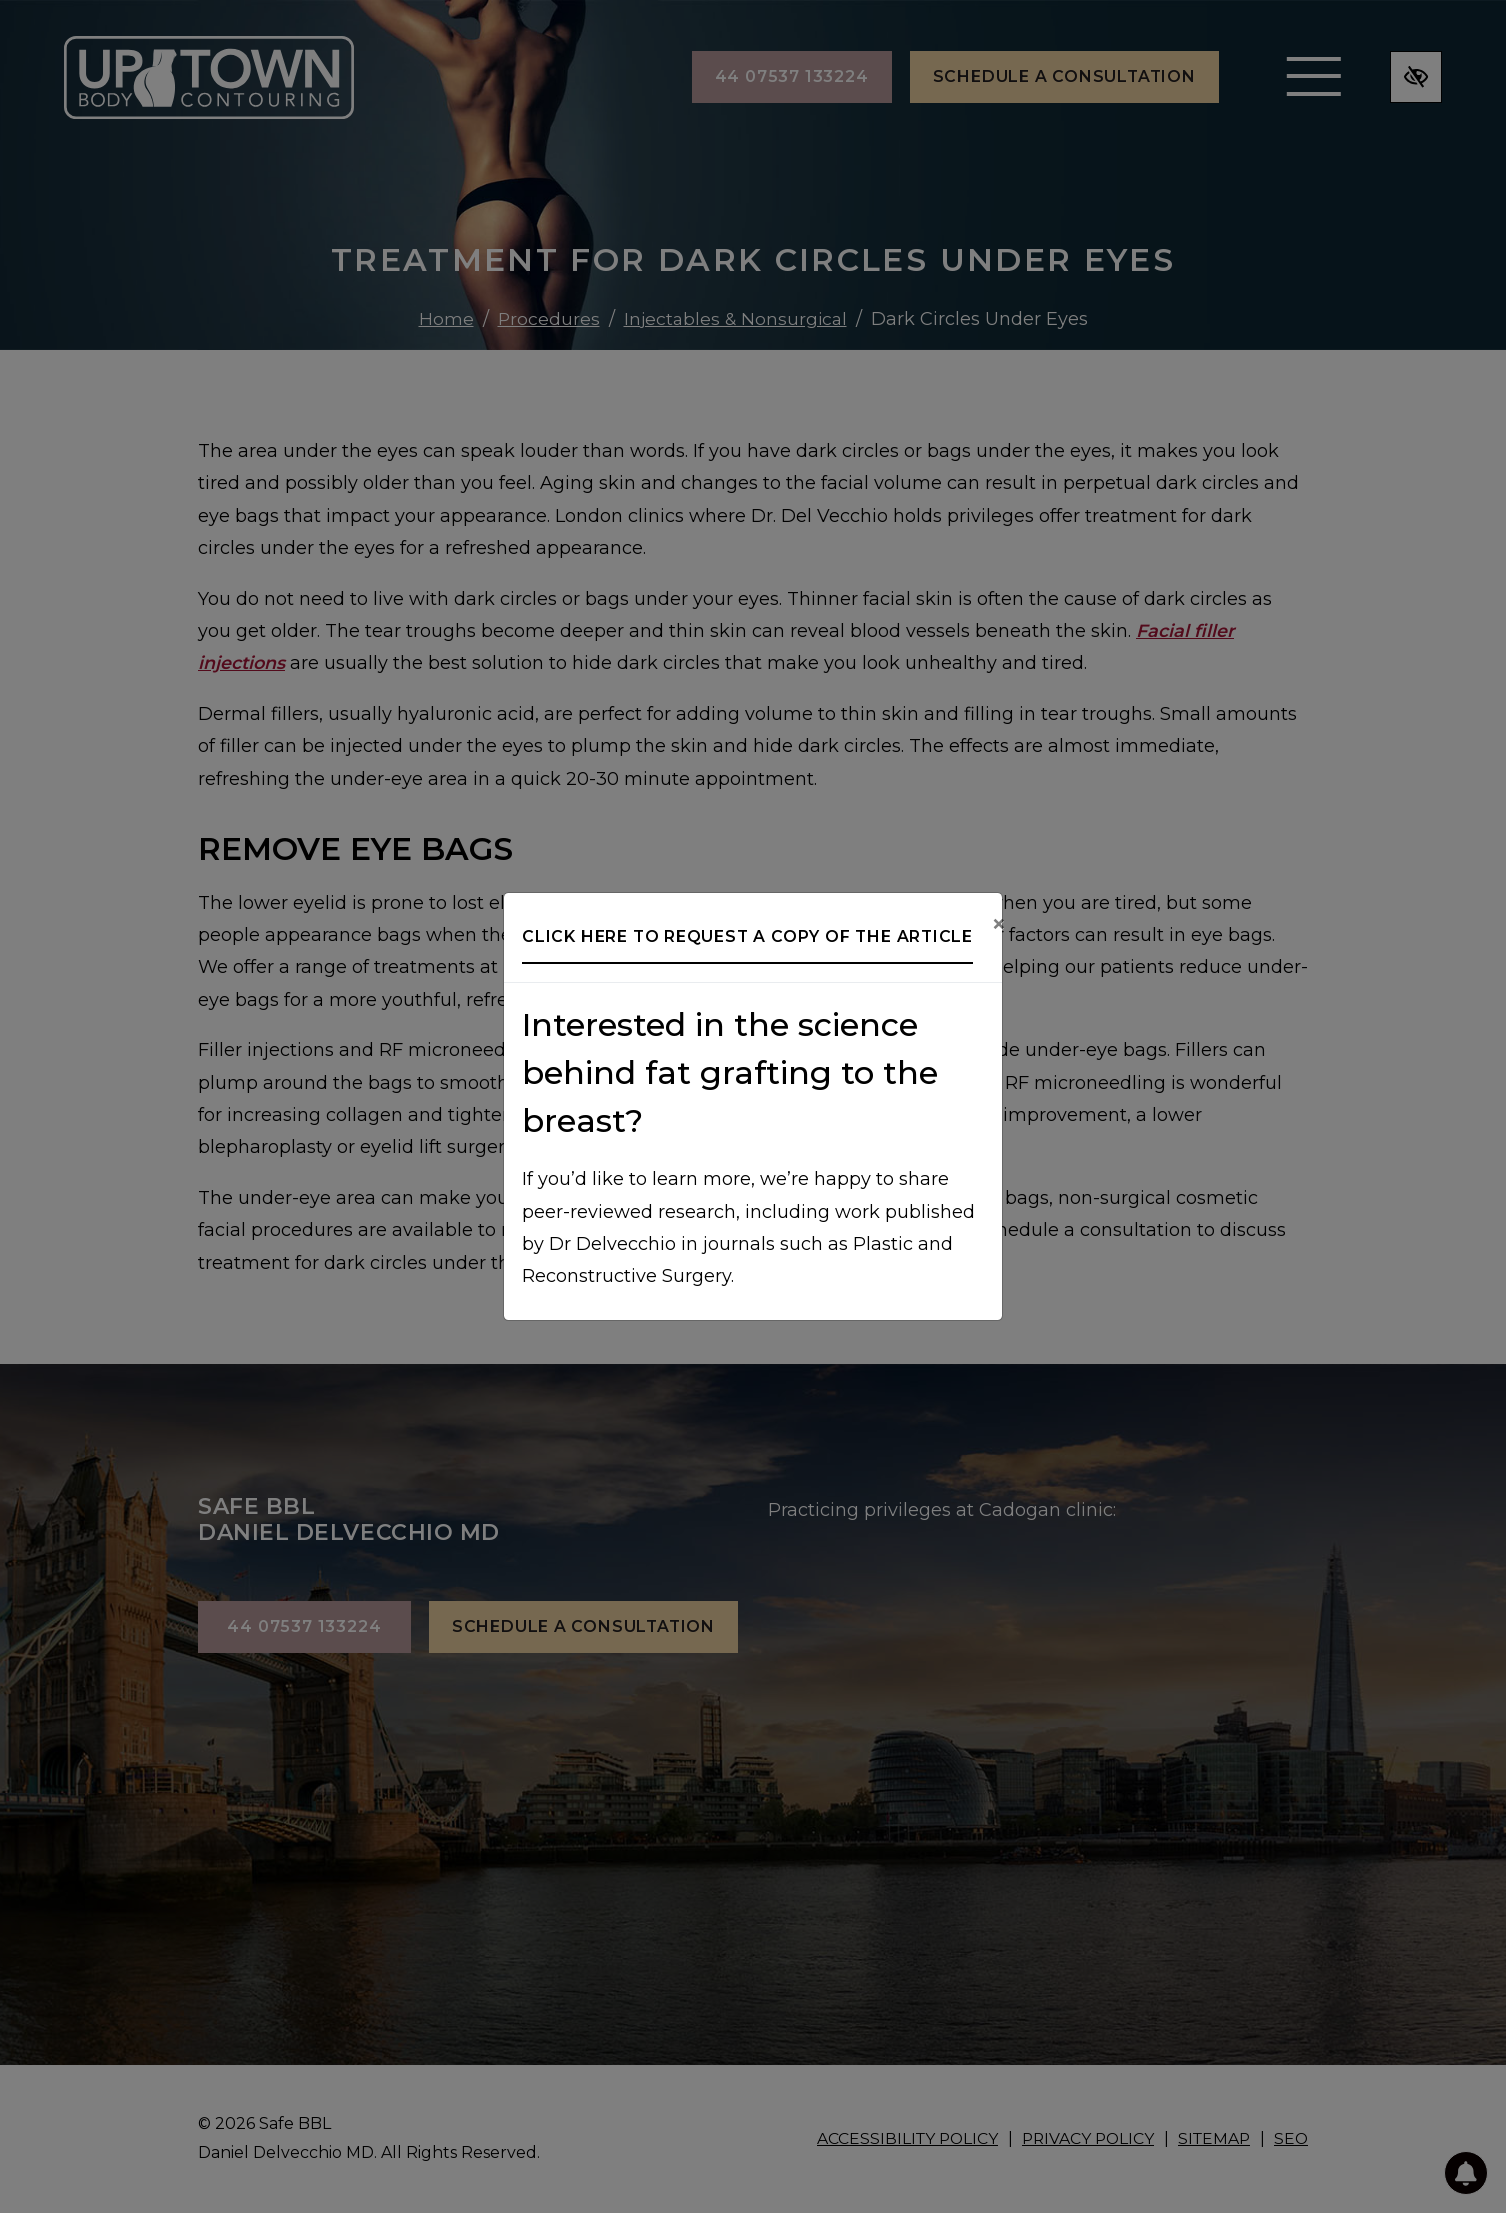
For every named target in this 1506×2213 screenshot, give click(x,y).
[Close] (999, 924)
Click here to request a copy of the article (747, 936)
